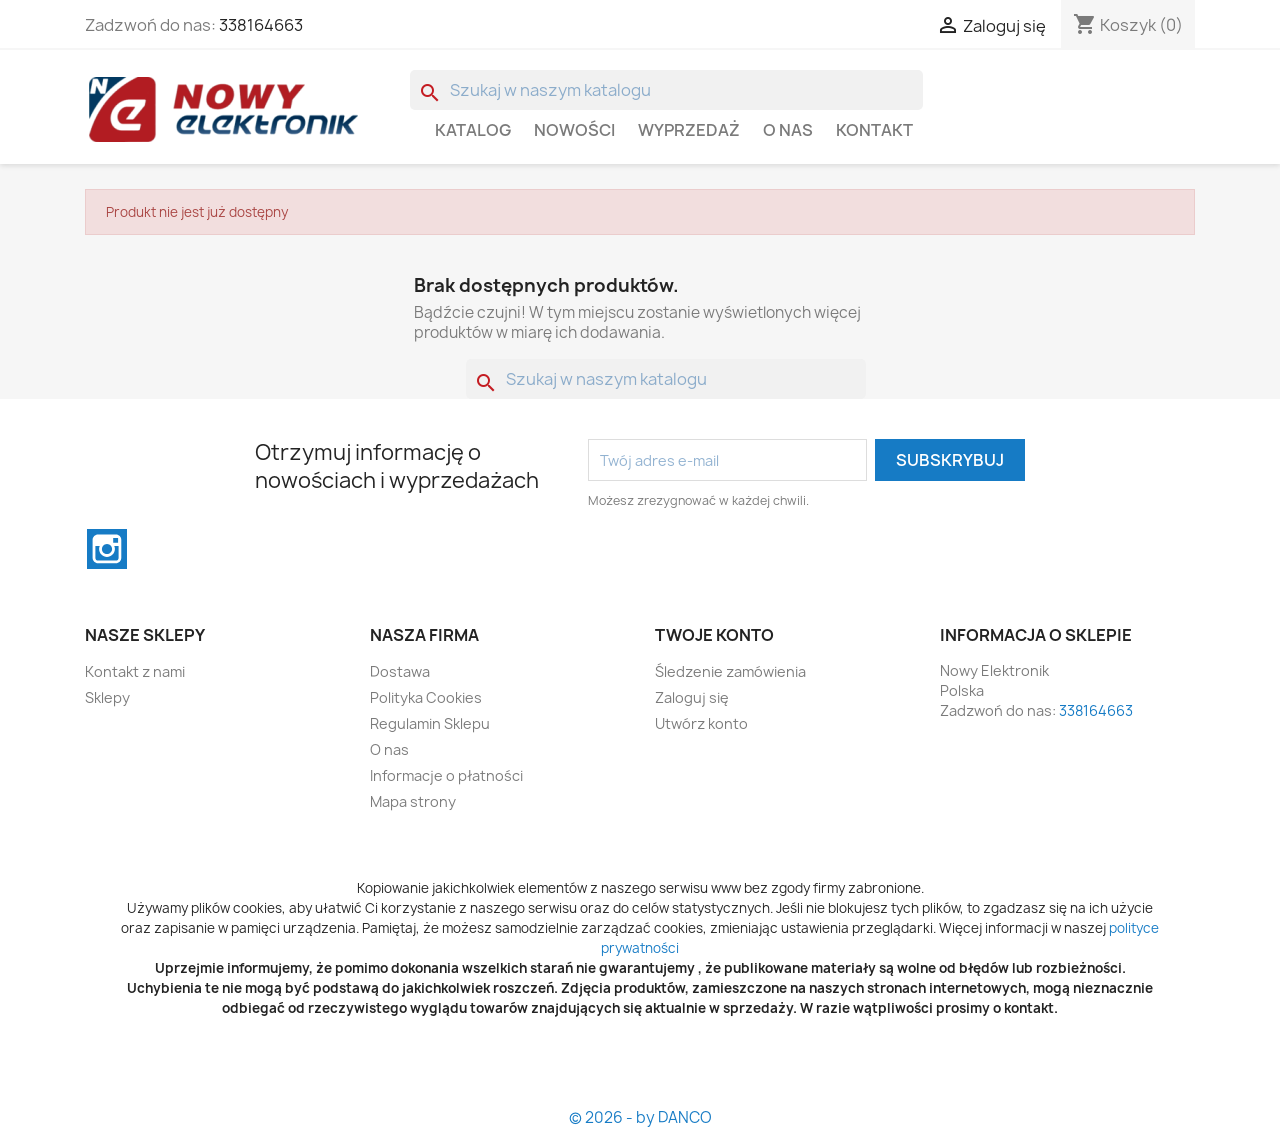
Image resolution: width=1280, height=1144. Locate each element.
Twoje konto (714, 635)
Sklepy (107, 697)
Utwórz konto (701, 723)
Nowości (574, 130)
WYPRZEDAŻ (689, 130)
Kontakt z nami (135, 671)
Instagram (107, 549)
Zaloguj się (692, 697)
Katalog (473, 130)
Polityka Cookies (426, 697)
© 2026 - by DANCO (640, 1117)
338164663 (261, 25)
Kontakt (874, 130)
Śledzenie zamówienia (730, 671)
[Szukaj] (666, 90)
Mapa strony (413, 801)
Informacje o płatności (446, 775)
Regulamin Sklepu (430, 723)
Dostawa (400, 671)
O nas (788, 130)
